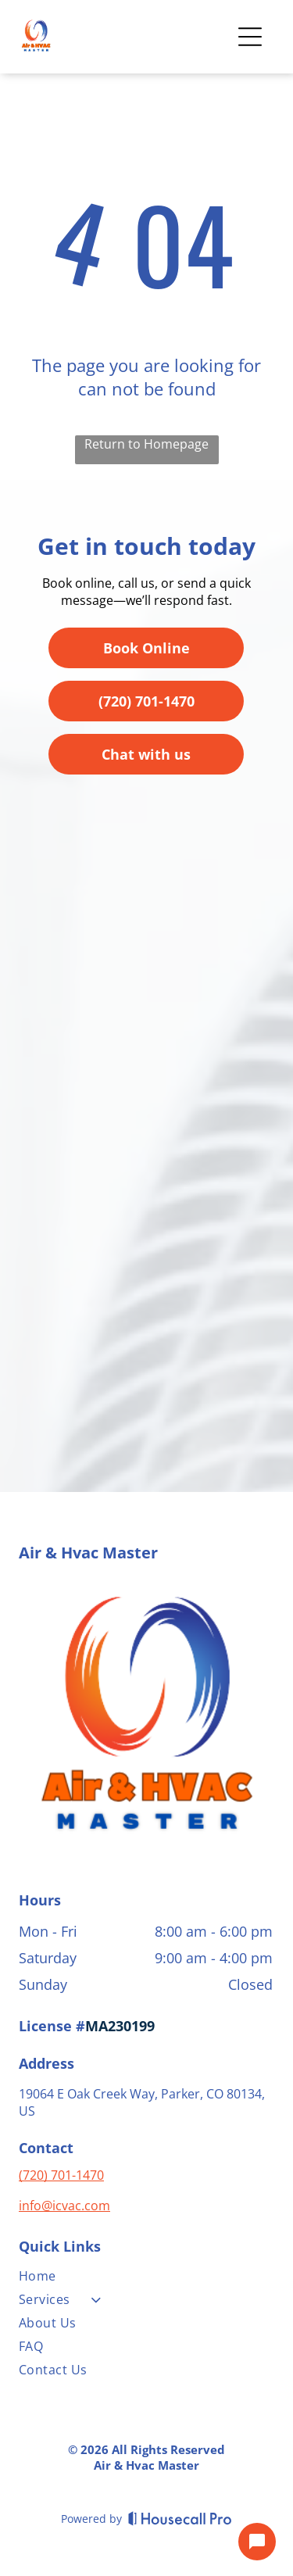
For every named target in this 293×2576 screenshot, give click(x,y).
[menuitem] (146, 2279)
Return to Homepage (146, 444)
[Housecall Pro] (180, 2518)
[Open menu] (250, 36)
